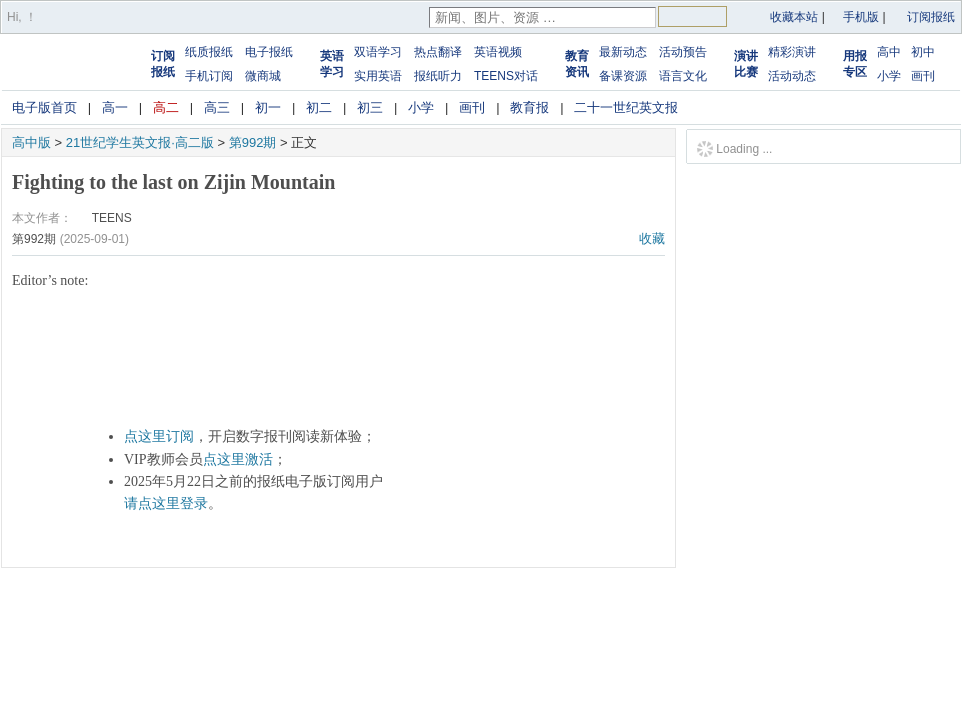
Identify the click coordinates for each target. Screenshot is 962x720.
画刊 (923, 76)
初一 (268, 107)
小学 (889, 76)
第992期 (253, 142)
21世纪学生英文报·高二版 (140, 142)
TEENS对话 (506, 76)
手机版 (861, 17)
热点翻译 (438, 52)
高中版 (31, 142)
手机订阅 (209, 76)
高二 (166, 107)
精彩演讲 (792, 52)
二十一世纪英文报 (626, 107)
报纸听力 (438, 76)
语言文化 (683, 76)
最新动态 (623, 52)
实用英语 (378, 76)
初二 (319, 107)
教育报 (529, 107)
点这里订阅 (159, 436)
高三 (217, 107)
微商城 (263, 76)
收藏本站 (794, 17)
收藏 (652, 238)
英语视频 (498, 52)
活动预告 (683, 52)
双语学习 (378, 52)
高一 (115, 107)
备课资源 (623, 76)
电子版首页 (44, 107)
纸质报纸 (209, 52)
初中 (923, 52)
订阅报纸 (931, 17)
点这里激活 (238, 459)
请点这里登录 (166, 503)
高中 (889, 52)
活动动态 (792, 76)
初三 (370, 107)
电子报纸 (269, 52)
